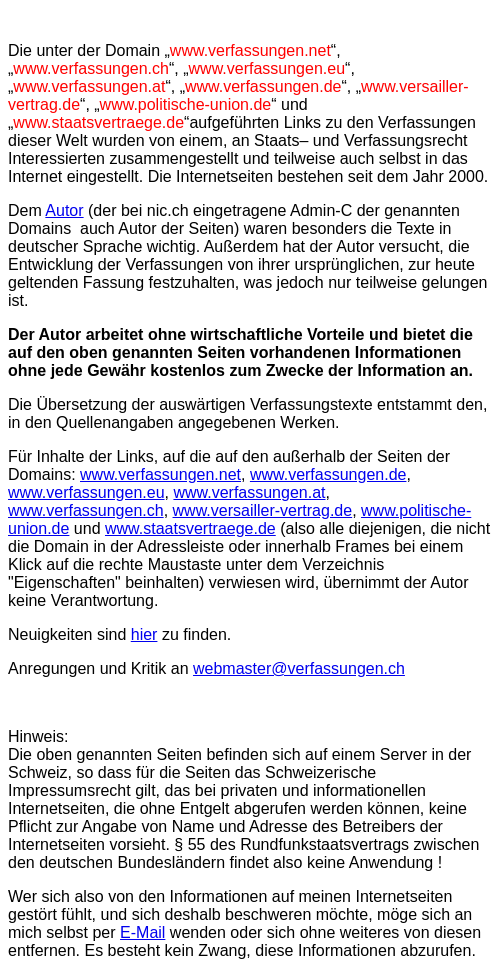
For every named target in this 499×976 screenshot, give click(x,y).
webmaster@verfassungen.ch (299, 668)
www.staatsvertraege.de (190, 528)
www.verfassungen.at (249, 492)
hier (144, 634)
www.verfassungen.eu (86, 492)
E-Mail (142, 932)
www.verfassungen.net (160, 474)
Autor (64, 210)
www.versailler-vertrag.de (263, 510)
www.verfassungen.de (328, 474)
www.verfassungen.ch (86, 510)
